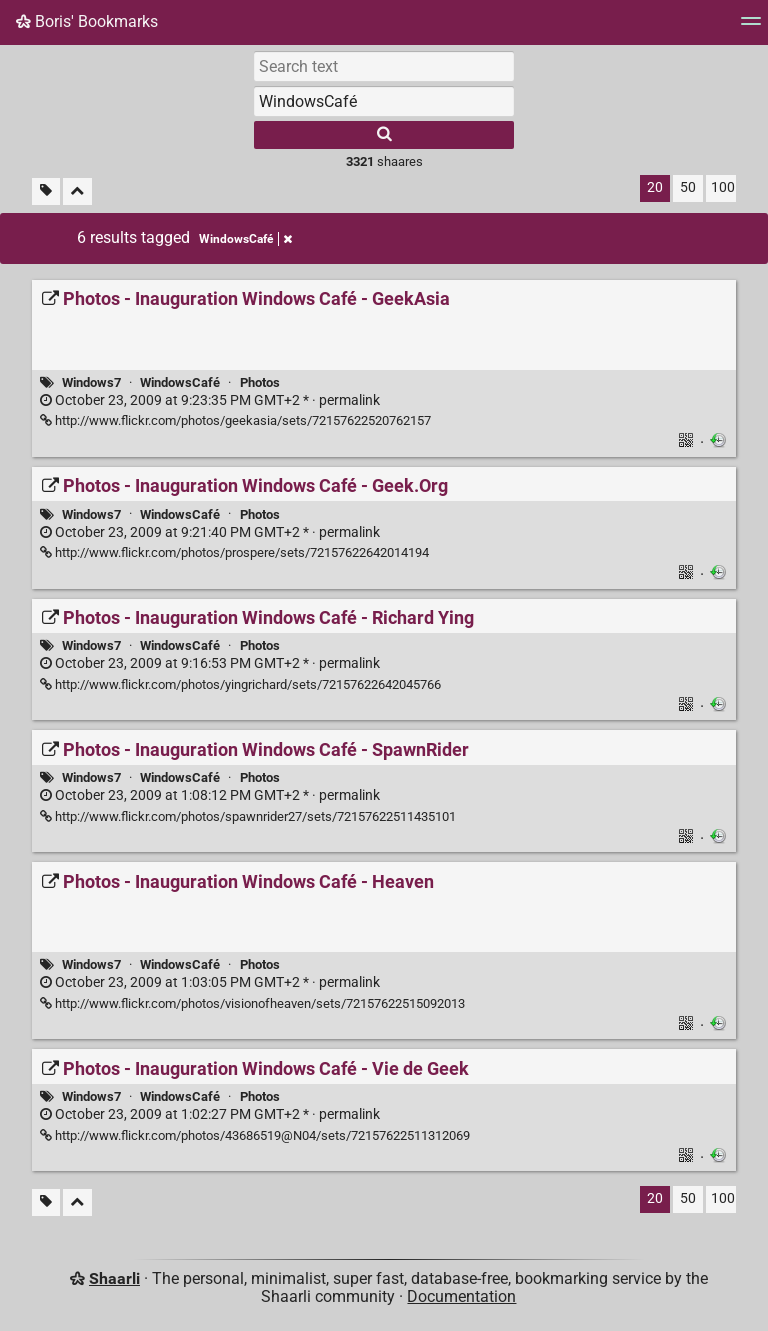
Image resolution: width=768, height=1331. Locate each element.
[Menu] (751, 27)
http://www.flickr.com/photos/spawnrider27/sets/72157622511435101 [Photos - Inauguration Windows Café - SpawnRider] (248, 816)
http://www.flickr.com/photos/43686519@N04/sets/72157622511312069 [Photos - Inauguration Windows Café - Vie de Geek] (255, 1135)
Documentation (461, 1296)
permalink (210, 400)
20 (655, 187)
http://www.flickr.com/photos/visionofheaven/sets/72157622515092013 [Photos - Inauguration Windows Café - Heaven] (252, 1003)
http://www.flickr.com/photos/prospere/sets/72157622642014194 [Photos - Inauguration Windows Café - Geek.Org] (234, 552)
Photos (260, 382)
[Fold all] (77, 191)
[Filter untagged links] (46, 191)
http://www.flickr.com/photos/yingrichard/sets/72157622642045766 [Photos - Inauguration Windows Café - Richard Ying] (240, 684)
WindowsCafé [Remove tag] (245, 239)
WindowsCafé (180, 382)
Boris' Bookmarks (87, 21)
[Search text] (384, 66)
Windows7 (91, 382)
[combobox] (384, 101)
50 (688, 187)
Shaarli (114, 1278)
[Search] (384, 135)
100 (723, 187)
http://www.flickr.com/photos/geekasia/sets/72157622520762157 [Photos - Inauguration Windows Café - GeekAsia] (235, 420)
